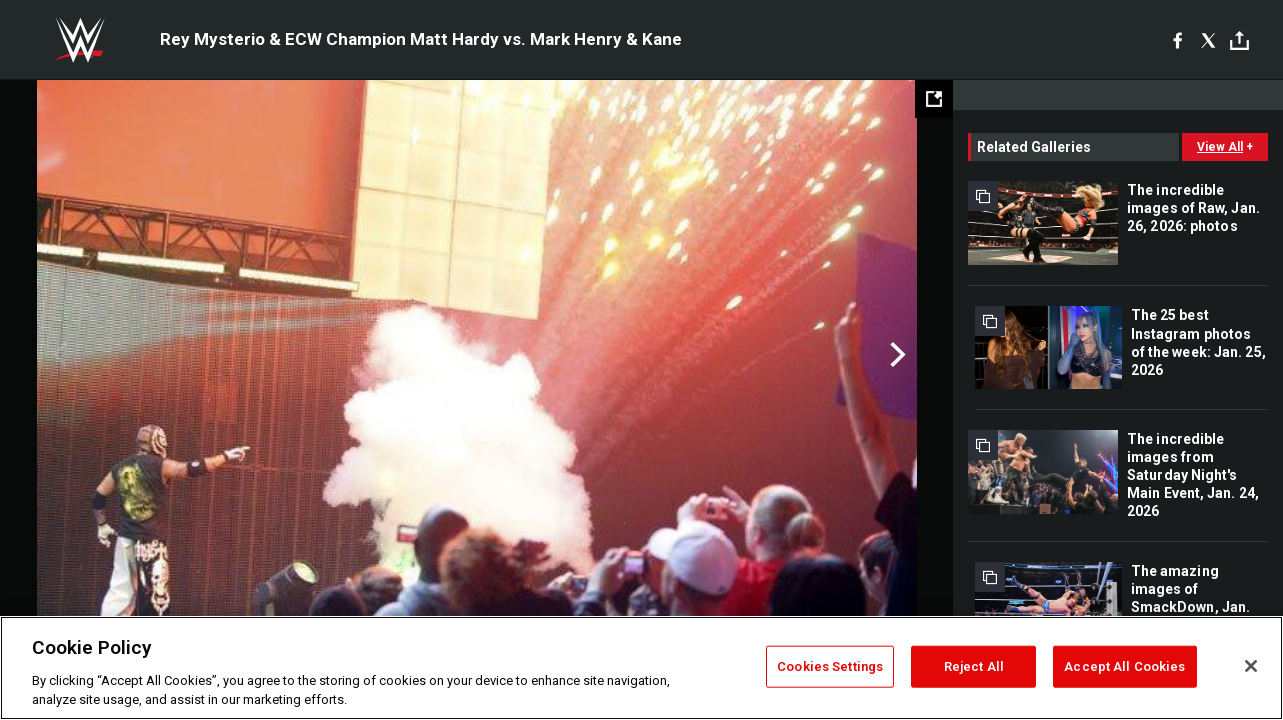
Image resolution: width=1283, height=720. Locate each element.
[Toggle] (1239, 40)
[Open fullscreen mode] (934, 99)
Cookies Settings (830, 666)
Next (895, 355)
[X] (1208, 40)
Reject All (974, 666)
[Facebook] (1177, 40)
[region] (641, 668)
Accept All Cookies (1124, 666)
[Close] (1251, 666)
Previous (57, 355)
